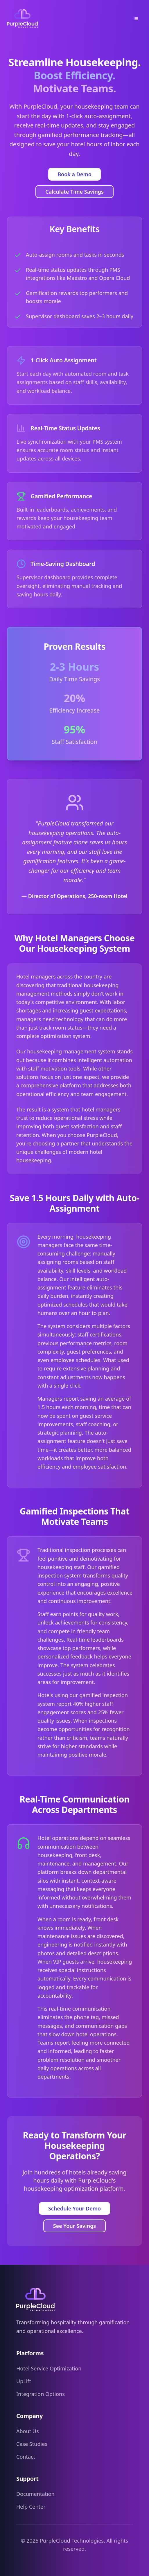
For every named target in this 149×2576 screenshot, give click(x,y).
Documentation (35, 2493)
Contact (25, 2456)
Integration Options (40, 2393)
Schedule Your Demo (74, 2208)
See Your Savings (74, 2225)
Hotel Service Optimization (48, 2368)
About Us (27, 2431)
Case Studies (31, 2443)
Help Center (31, 2506)
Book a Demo (74, 174)
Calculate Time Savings (74, 191)
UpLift (23, 2381)
